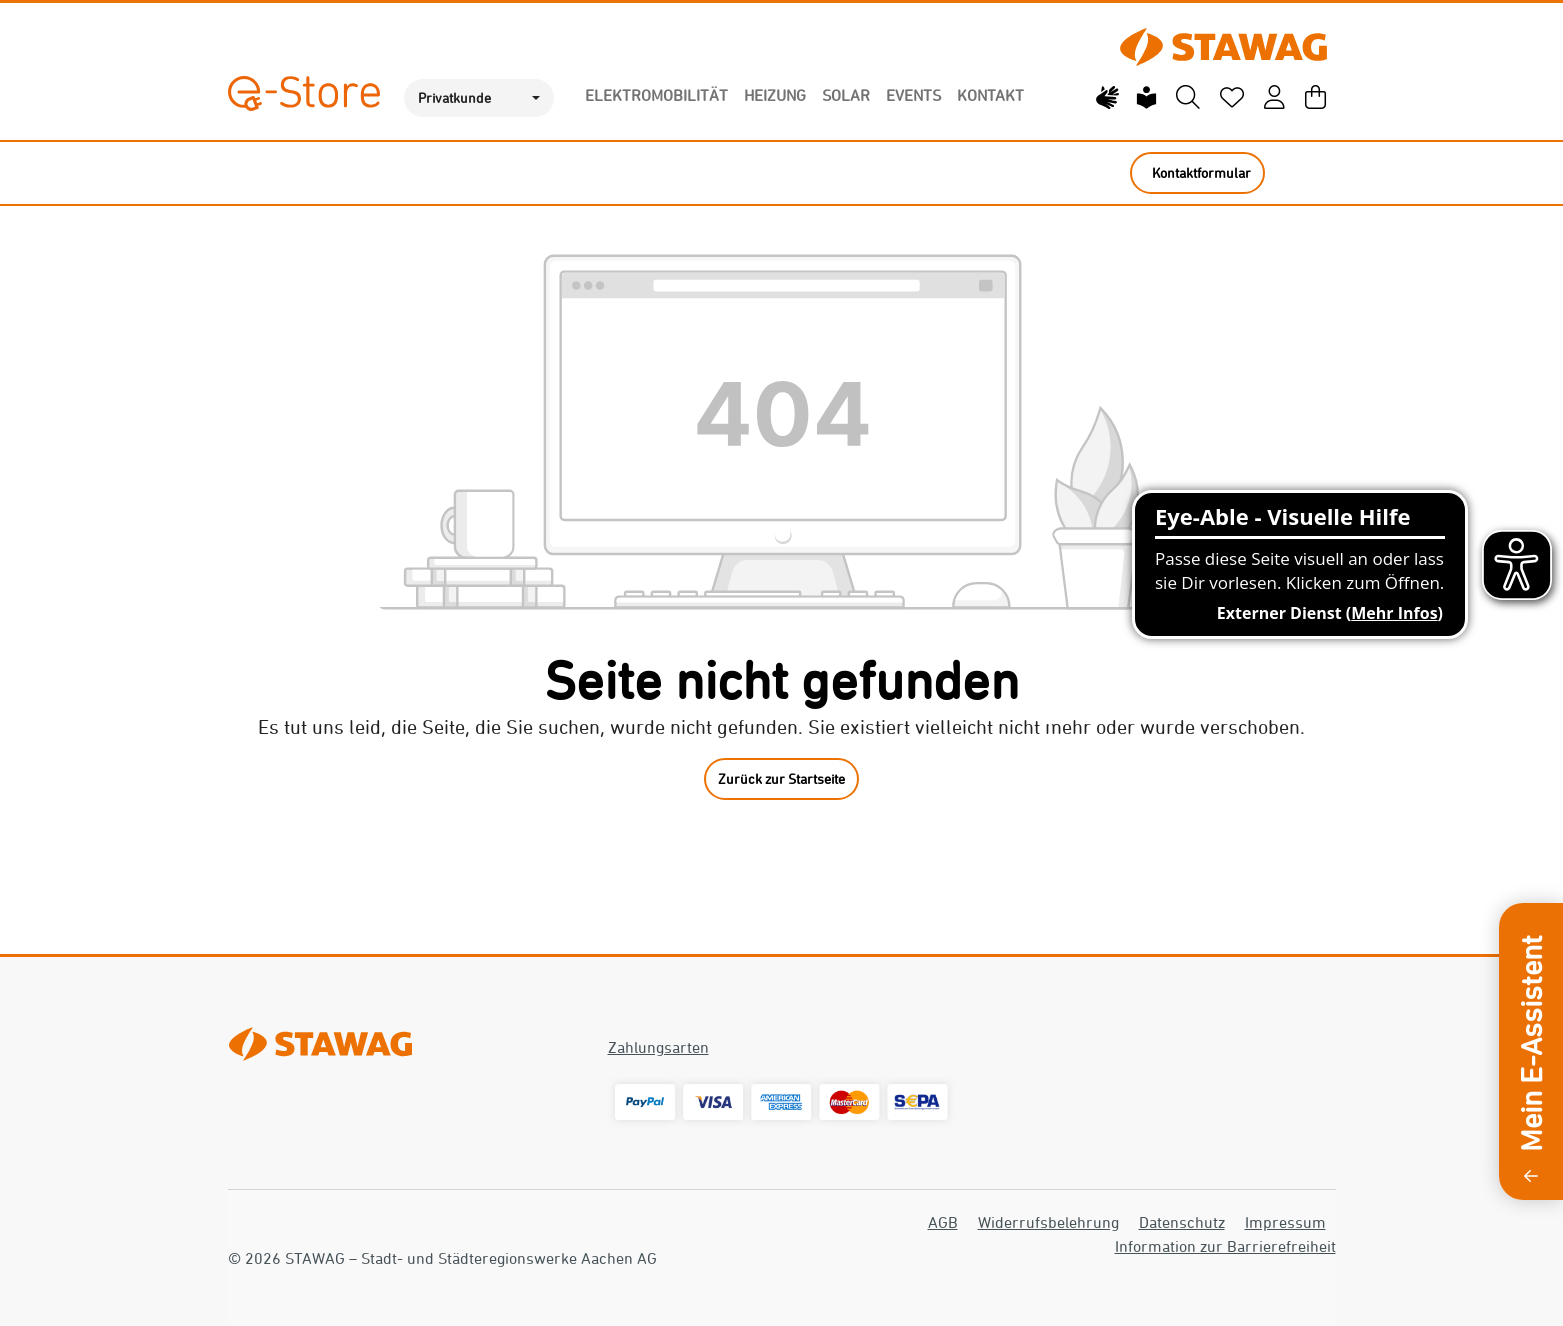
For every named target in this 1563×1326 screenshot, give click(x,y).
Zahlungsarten (658, 1047)
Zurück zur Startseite (781, 778)
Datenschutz (1182, 1222)
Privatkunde (454, 97)
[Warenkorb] (1315, 98)
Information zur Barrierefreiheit (1225, 1246)
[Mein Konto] (1274, 98)
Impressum (1285, 1222)
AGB (943, 1222)
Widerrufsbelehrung (1048, 1222)
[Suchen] (1188, 98)
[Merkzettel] (1232, 98)
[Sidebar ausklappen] (1531, 1174)
